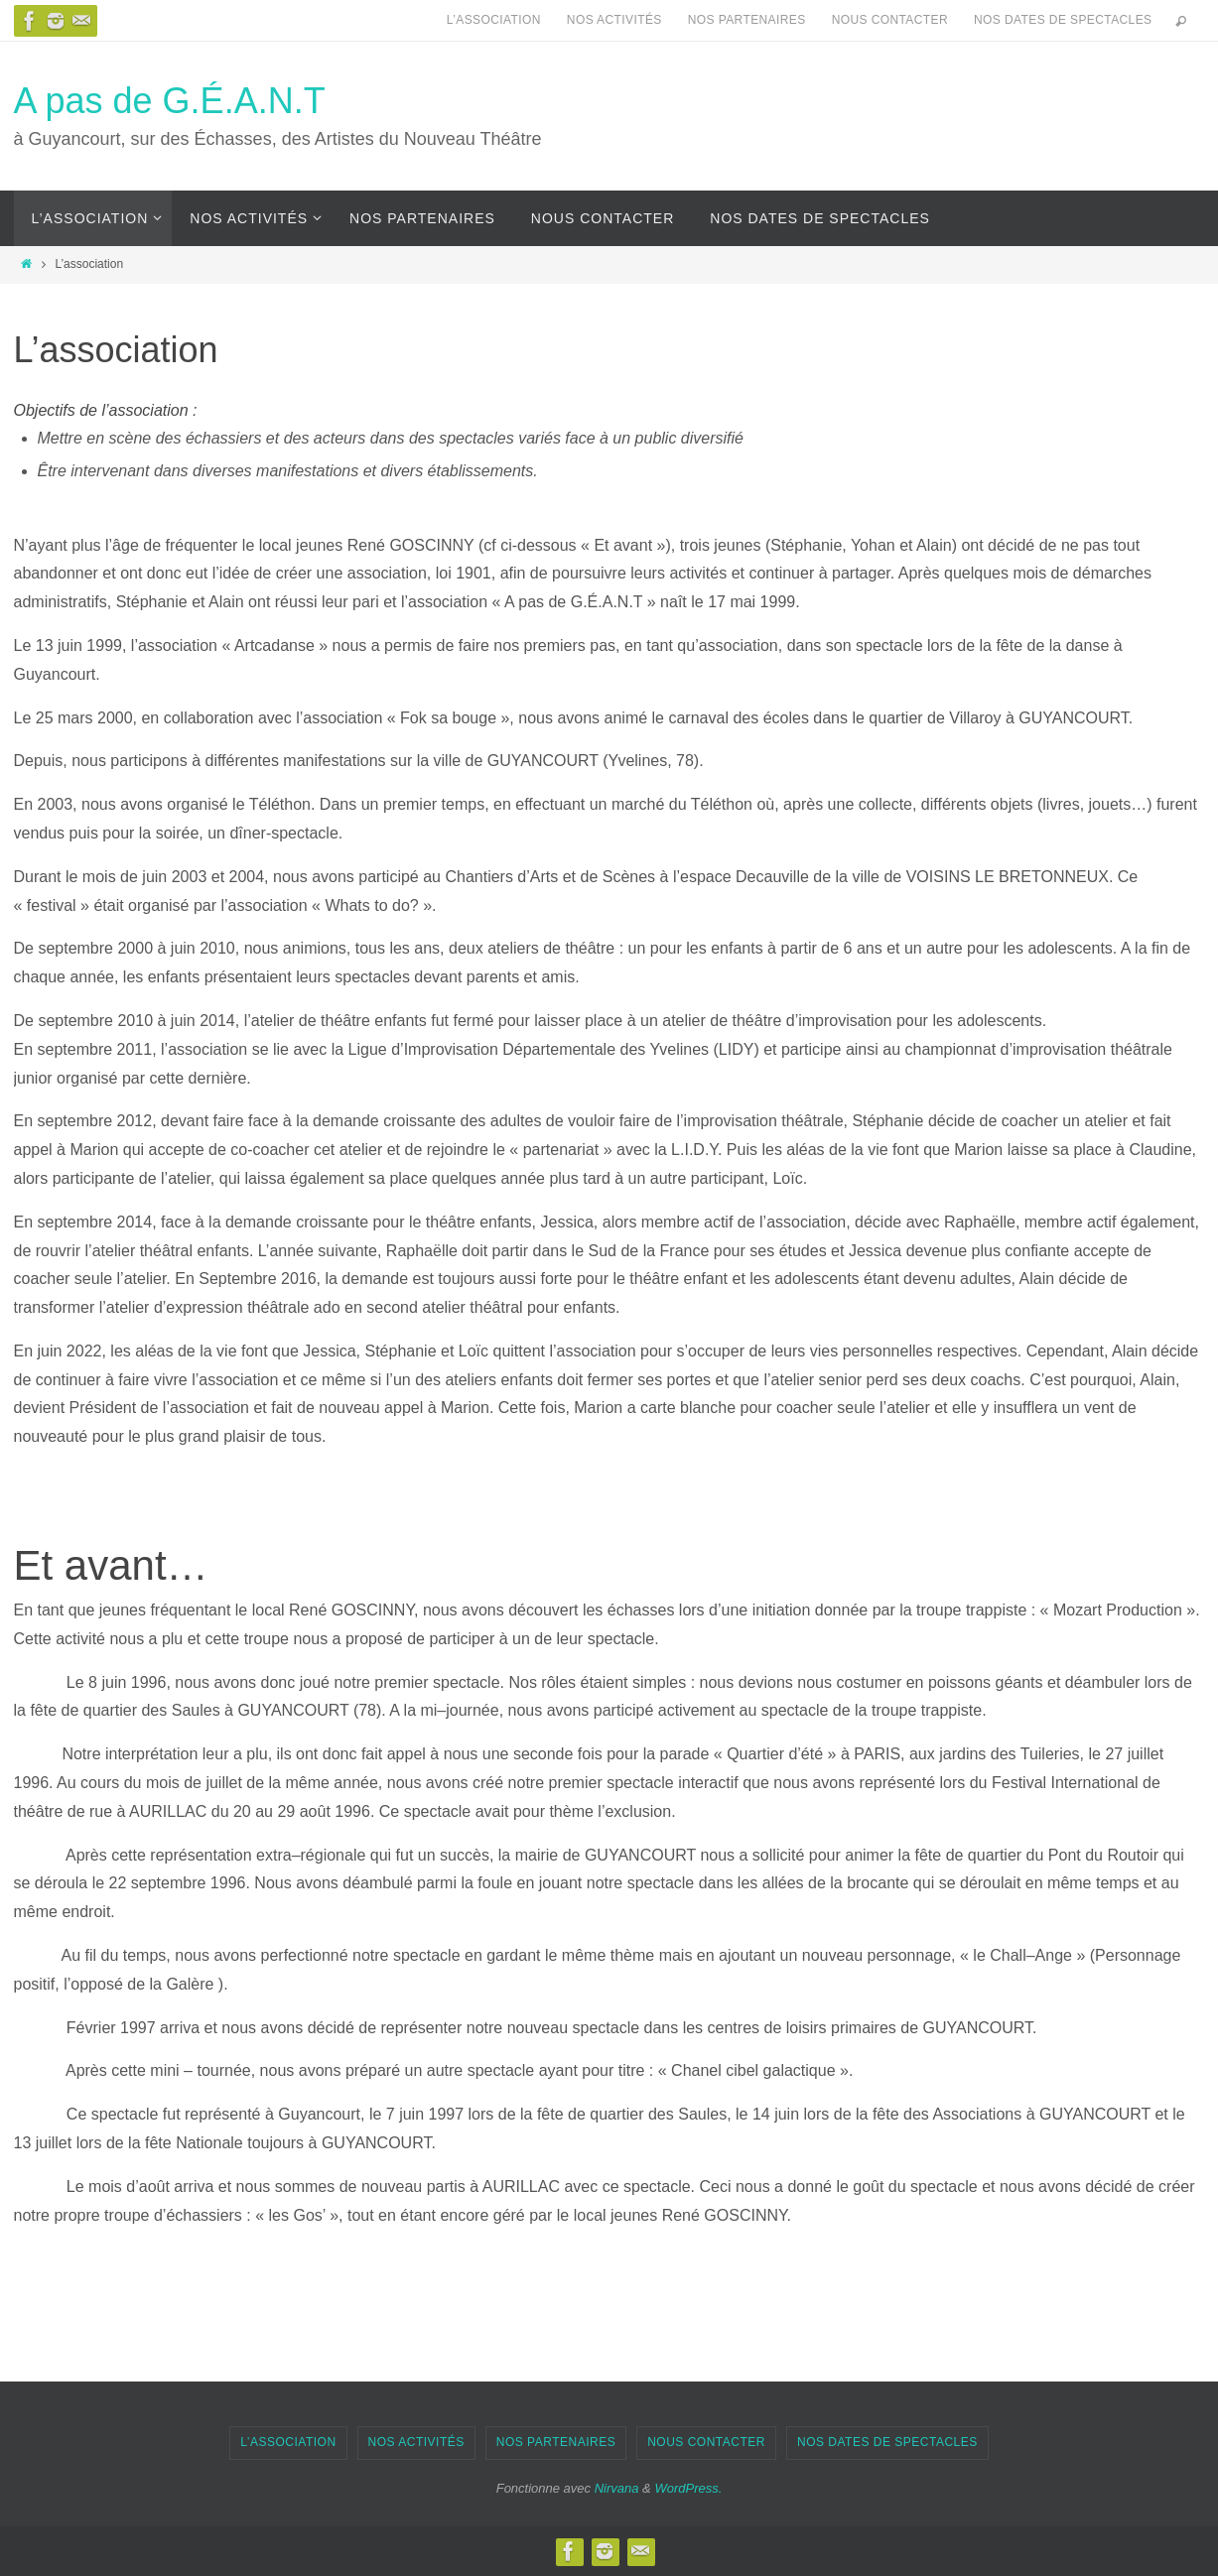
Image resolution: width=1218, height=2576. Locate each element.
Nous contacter (890, 20)
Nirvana (617, 2488)
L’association (494, 20)
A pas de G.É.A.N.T (170, 100)
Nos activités (614, 20)
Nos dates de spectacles (1062, 20)
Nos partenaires (747, 20)
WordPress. (688, 2488)
